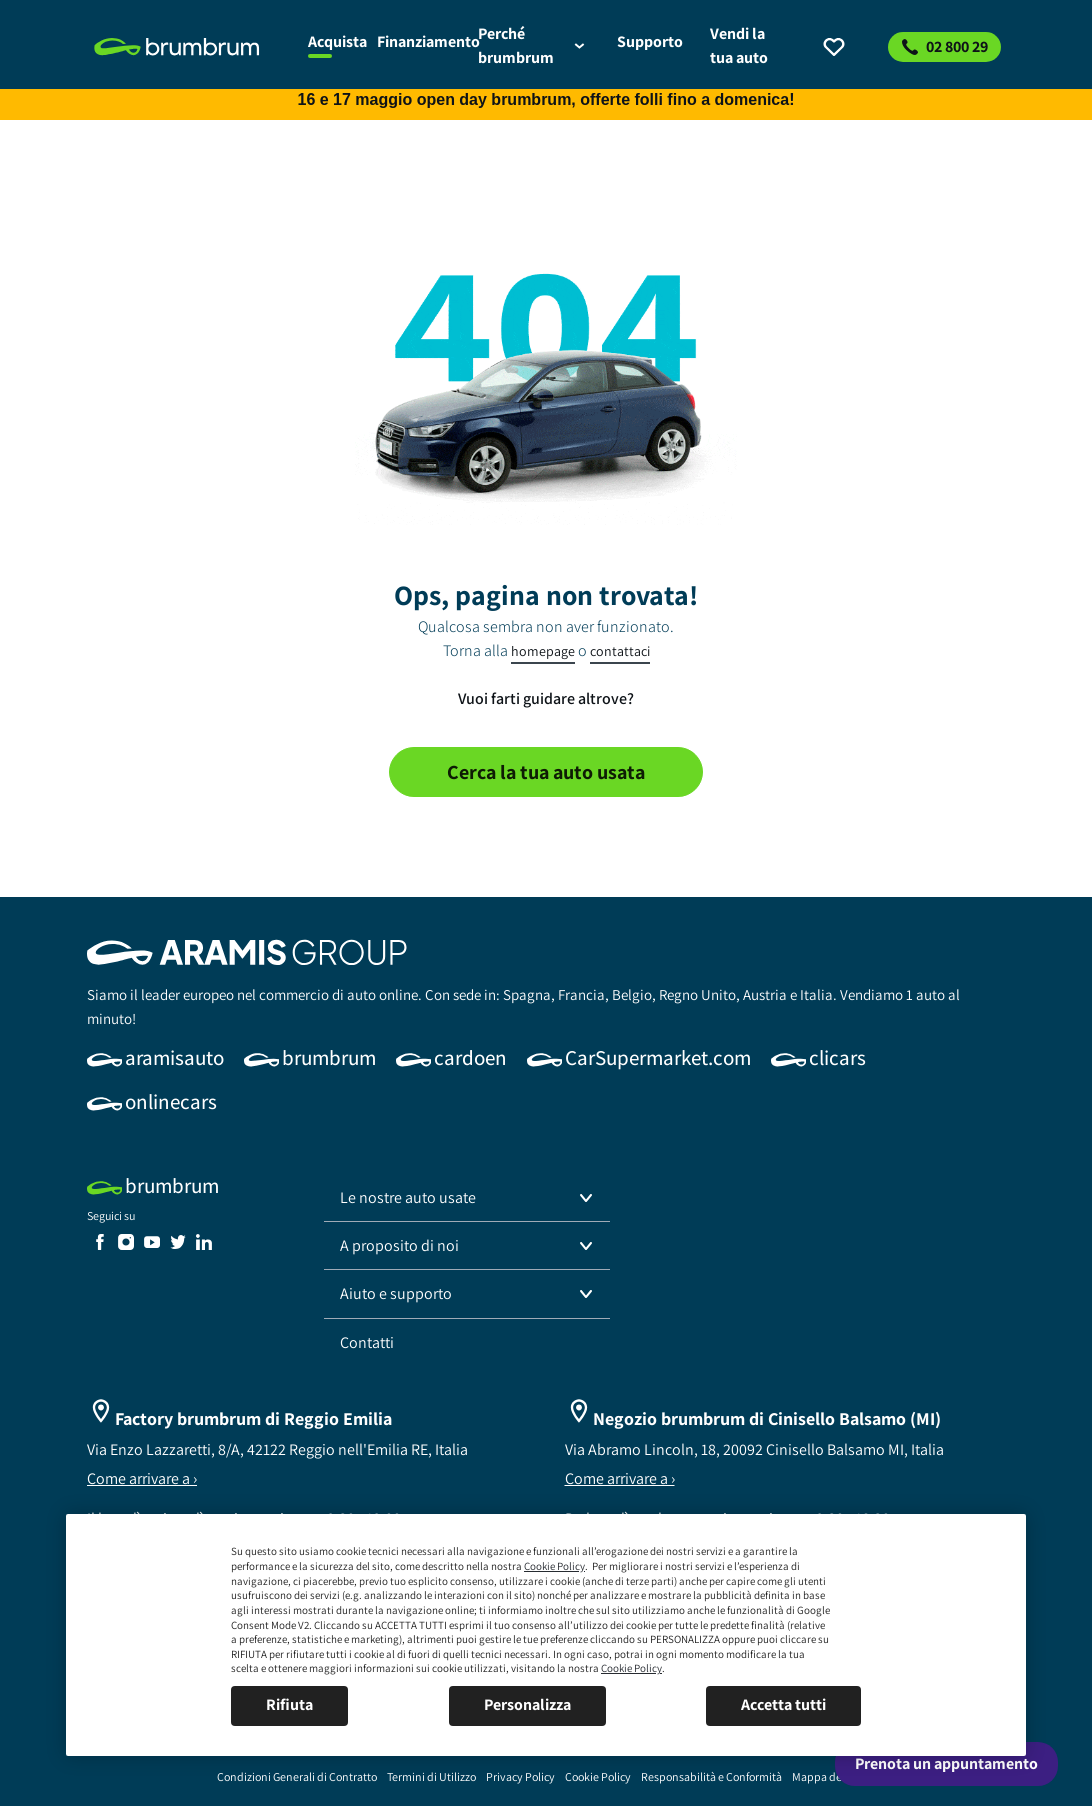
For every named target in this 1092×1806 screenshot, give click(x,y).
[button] (467, 1198)
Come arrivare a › (142, 1478)
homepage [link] (543, 651)
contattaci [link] (620, 651)
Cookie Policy (554, 1566)
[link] (189, 47)
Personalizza (527, 1704)
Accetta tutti (783, 1704)
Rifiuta (289, 1704)
